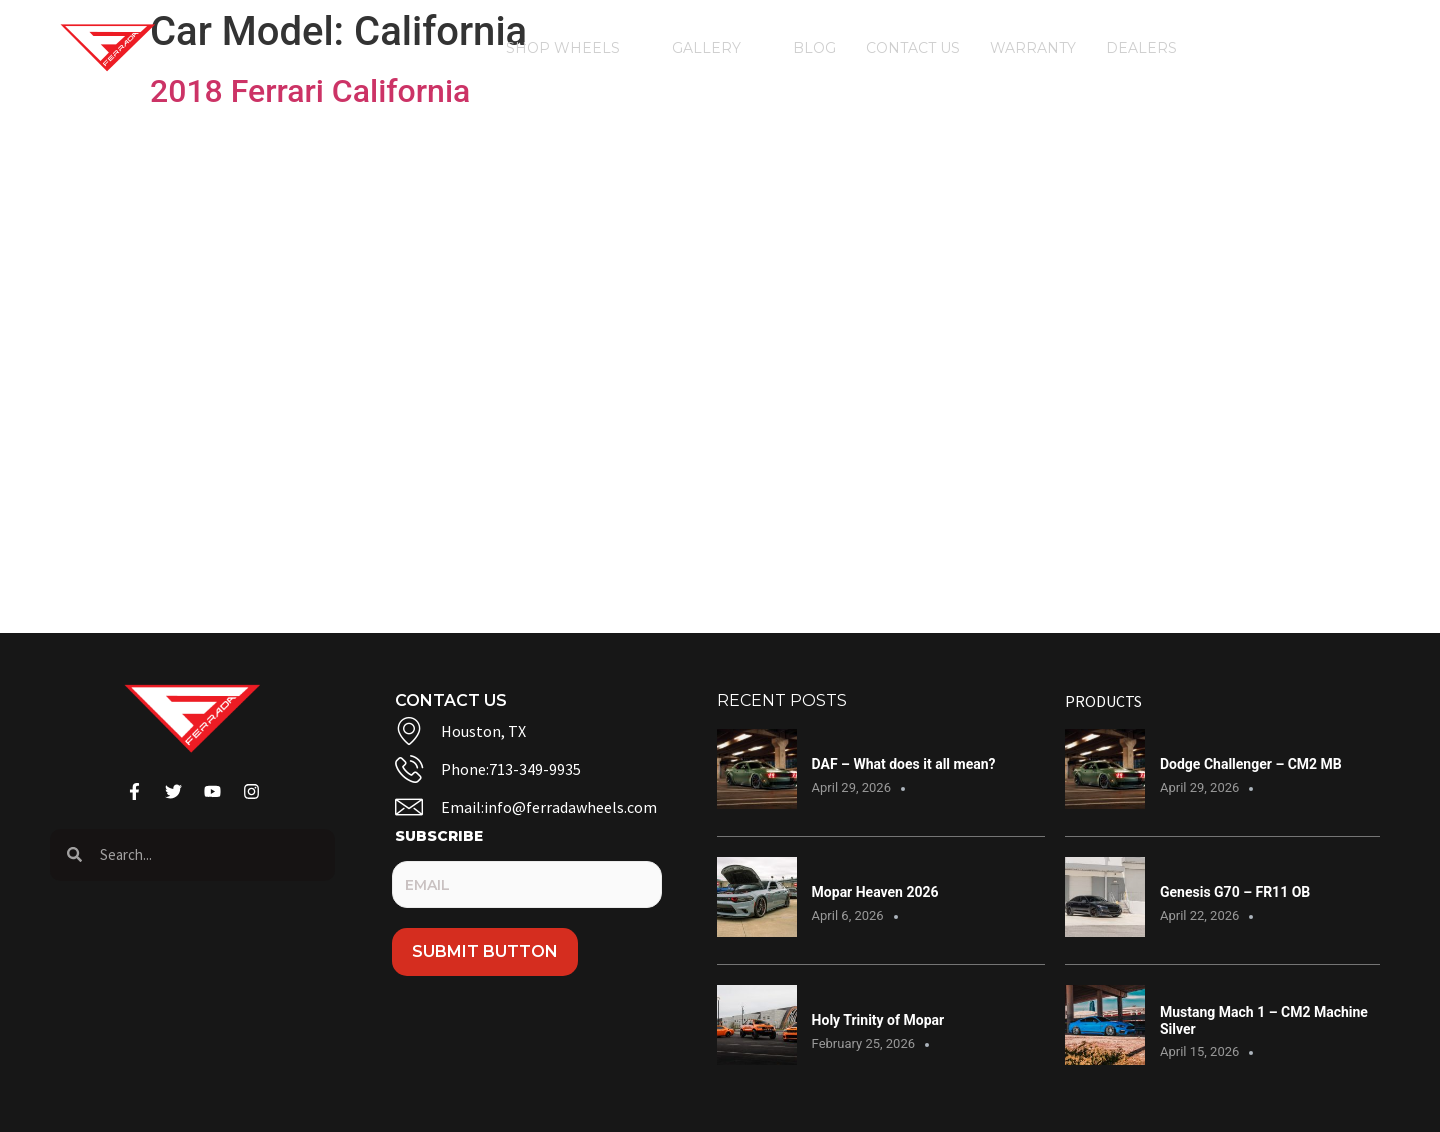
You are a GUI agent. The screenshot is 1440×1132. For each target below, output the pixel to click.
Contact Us (913, 48)
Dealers (1152, 48)
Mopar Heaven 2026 (875, 892)
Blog (814, 48)
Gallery (717, 48)
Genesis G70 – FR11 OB (1235, 892)
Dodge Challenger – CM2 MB (1251, 764)
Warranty (1033, 48)
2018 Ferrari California (310, 91)
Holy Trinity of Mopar (878, 1020)
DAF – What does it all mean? (904, 764)
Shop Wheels (574, 48)
